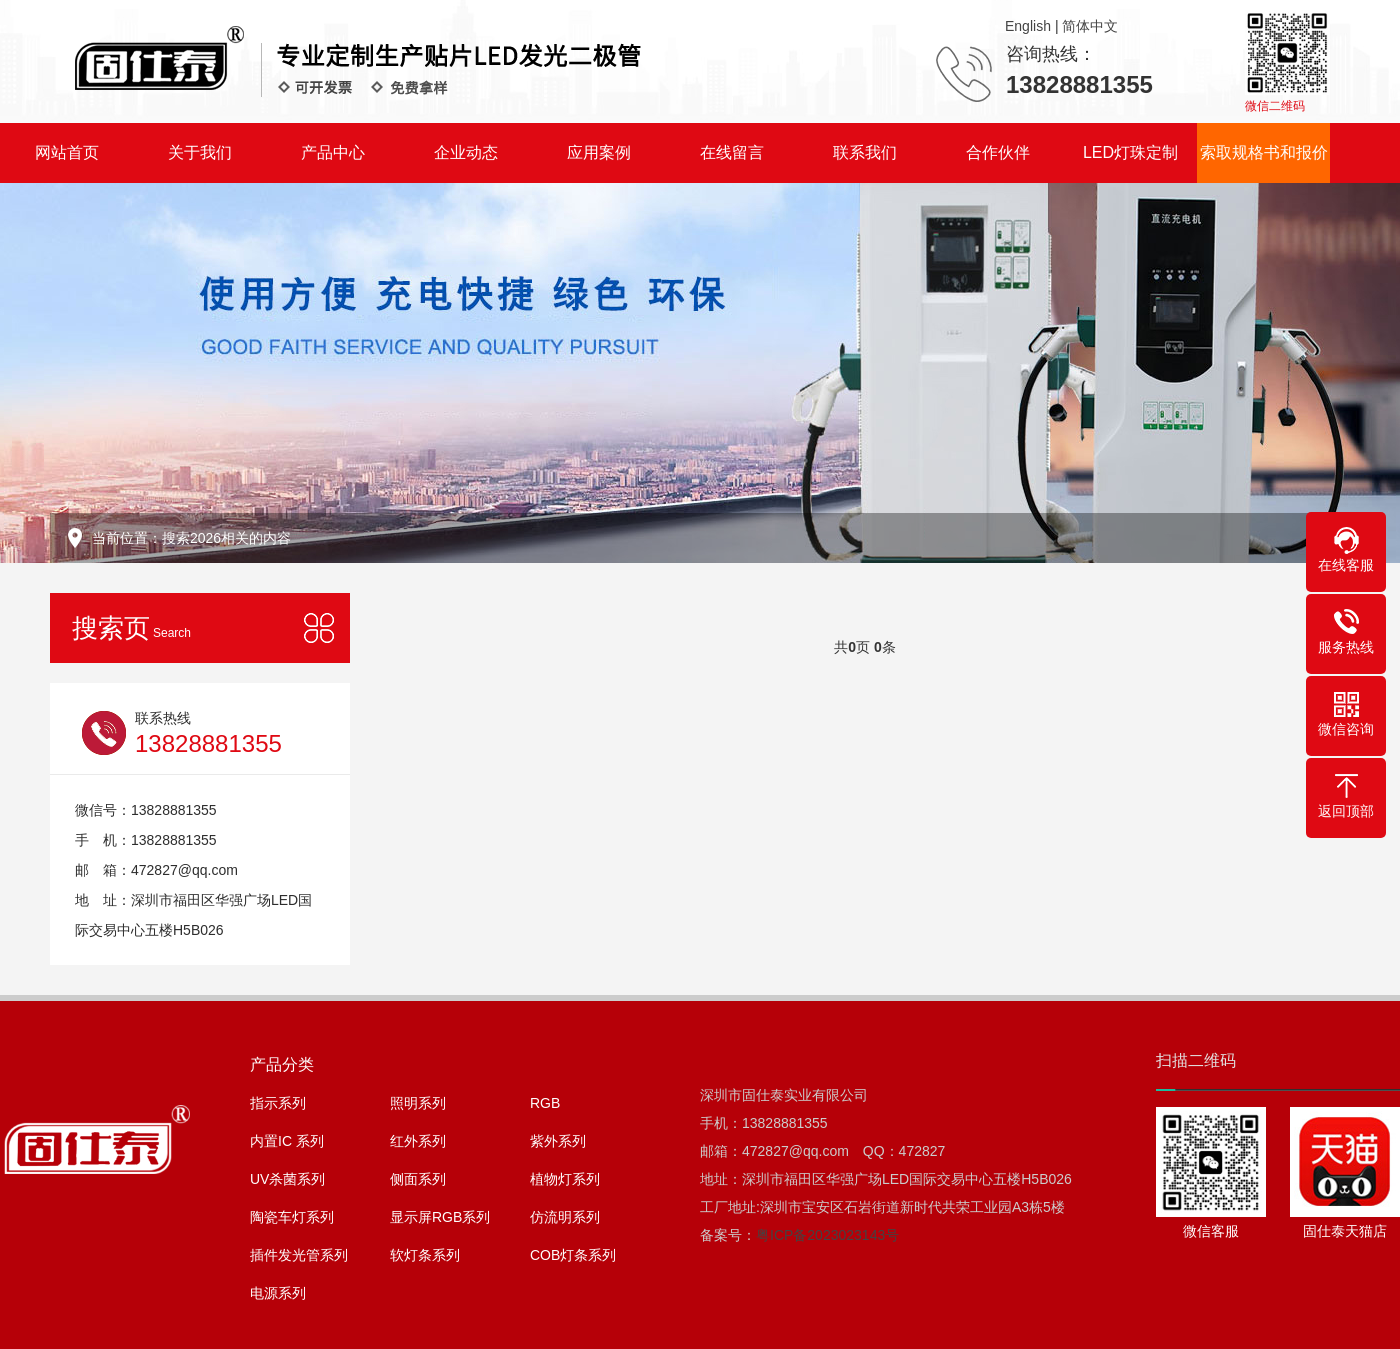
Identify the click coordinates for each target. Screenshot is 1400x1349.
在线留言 (732, 152)
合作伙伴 (998, 152)
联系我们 (865, 152)
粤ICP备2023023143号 (827, 1235)
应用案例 (599, 152)
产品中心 (333, 152)
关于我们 (200, 152)
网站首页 (67, 152)
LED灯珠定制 (1130, 152)
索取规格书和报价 (1264, 152)
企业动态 (466, 152)
